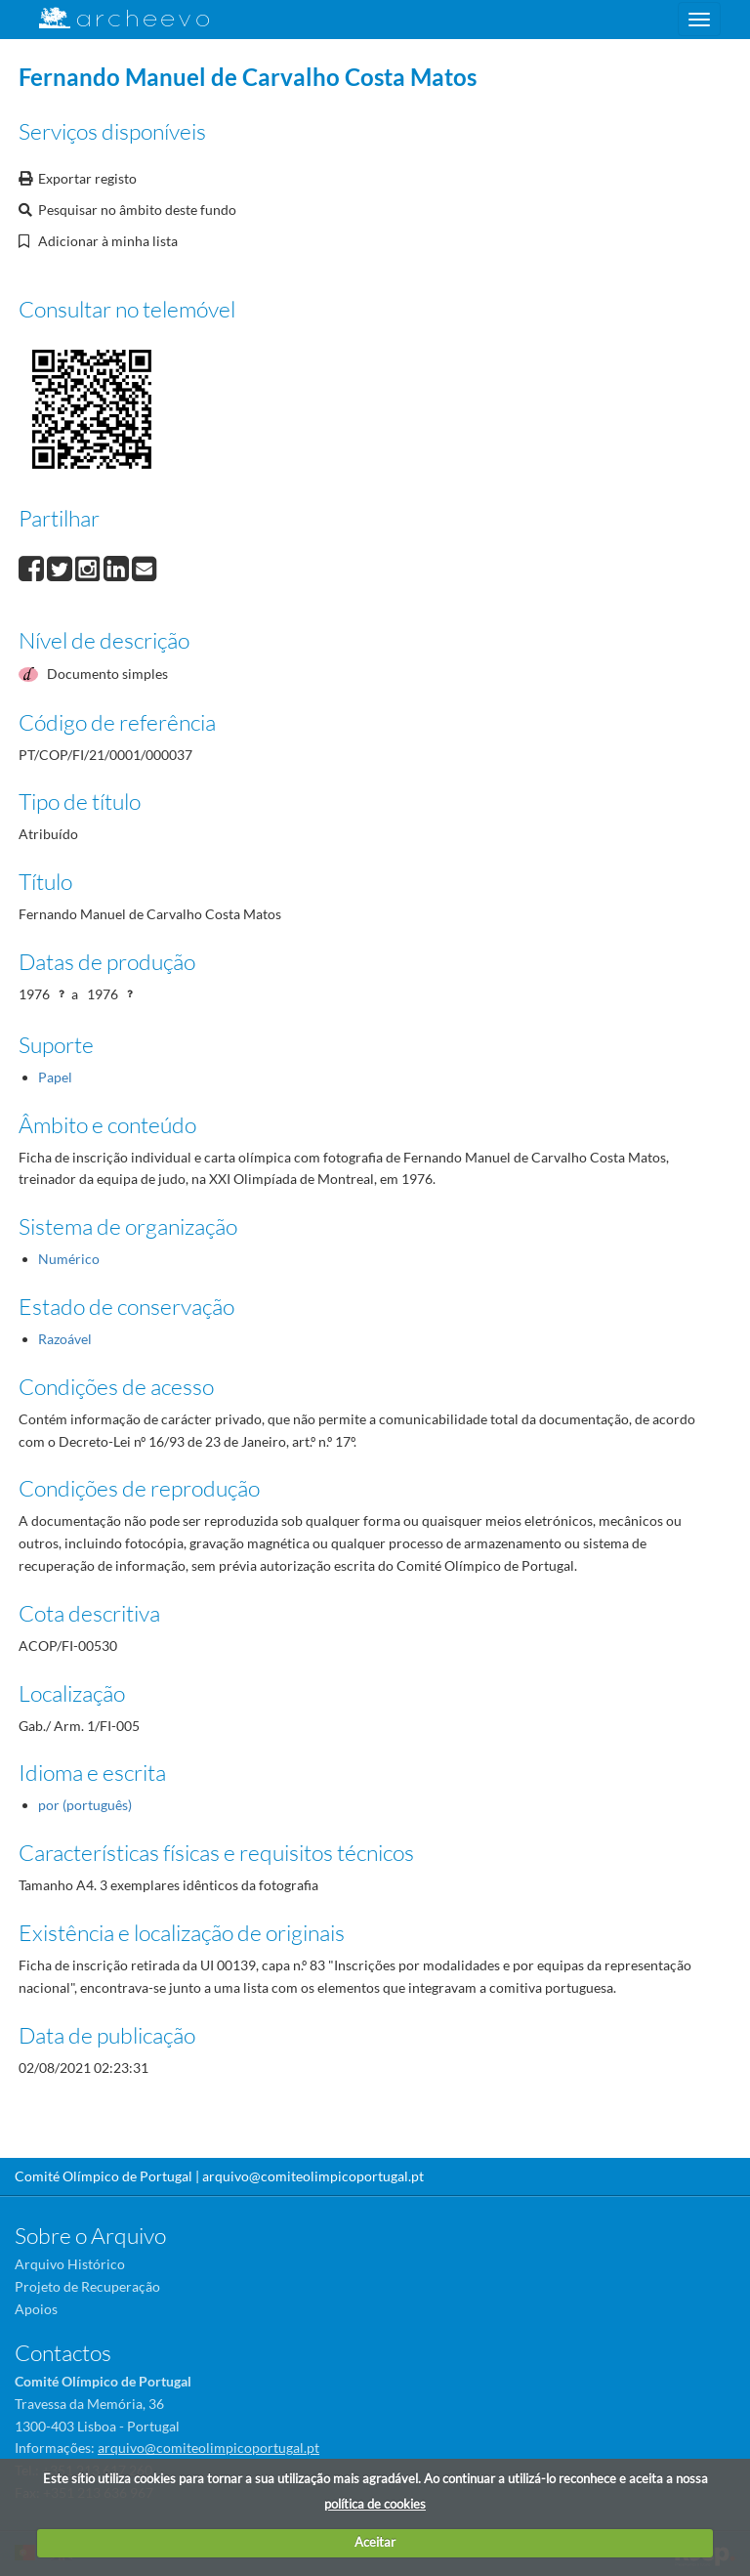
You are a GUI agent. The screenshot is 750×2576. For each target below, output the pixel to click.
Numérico (69, 1258)
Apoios (36, 2309)
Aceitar (375, 2542)
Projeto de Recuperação (87, 2286)
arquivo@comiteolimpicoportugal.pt (313, 2176)
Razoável (65, 1338)
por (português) (85, 1804)
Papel (55, 1077)
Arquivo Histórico (70, 2264)
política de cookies (375, 2504)
